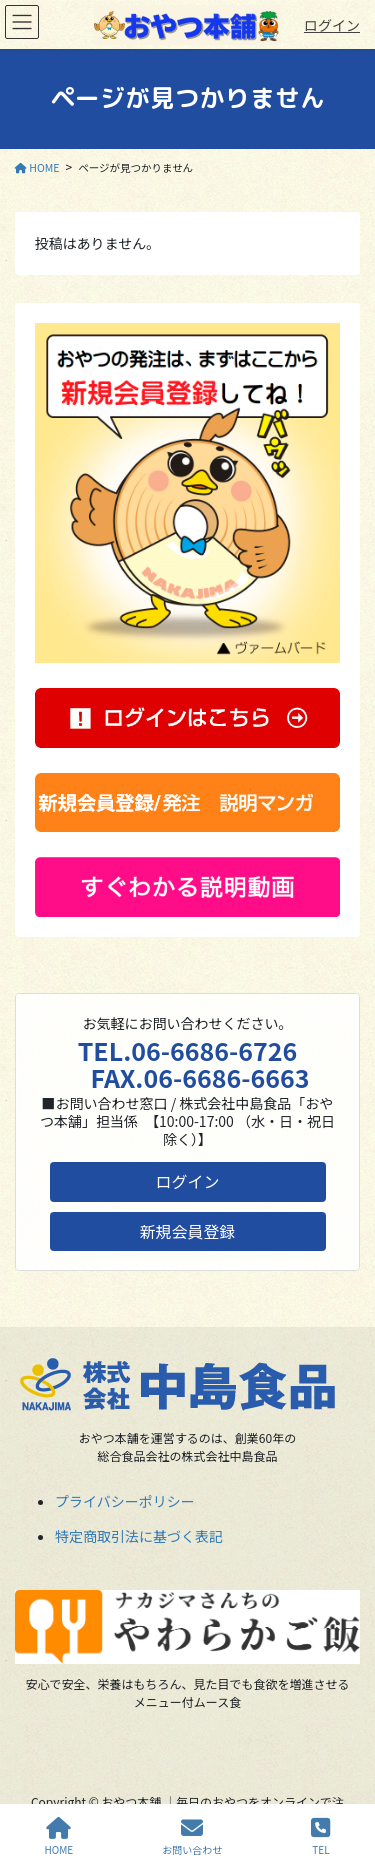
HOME (59, 1836)
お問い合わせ (192, 1836)
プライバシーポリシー (125, 1501)
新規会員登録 (188, 1231)
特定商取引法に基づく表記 (139, 1536)
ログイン (332, 25)
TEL (320, 1836)
